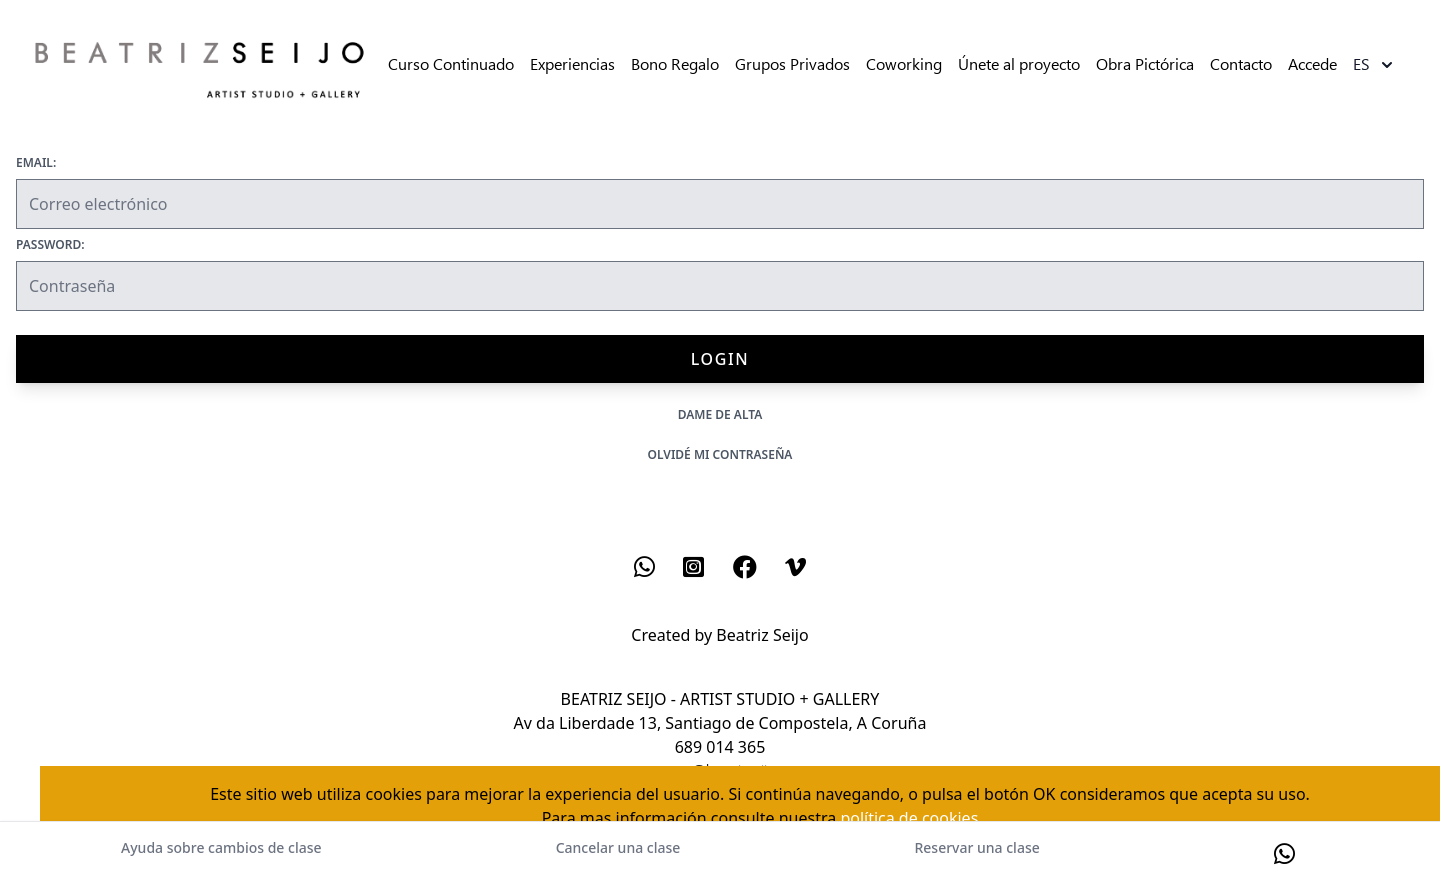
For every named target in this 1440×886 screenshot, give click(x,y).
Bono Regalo (675, 64)
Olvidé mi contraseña (720, 454)
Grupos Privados (792, 64)
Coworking (904, 64)
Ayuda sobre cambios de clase (221, 847)
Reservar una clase (976, 847)
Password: (50, 245)
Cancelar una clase (618, 847)
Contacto (1241, 64)
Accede (1312, 64)
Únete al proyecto (1019, 64)
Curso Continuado (451, 64)
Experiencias (572, 64)
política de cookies (909, 818)
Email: (36, 163)
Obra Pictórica (1145, 64)
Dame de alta (720, 414)
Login (720, 359)
